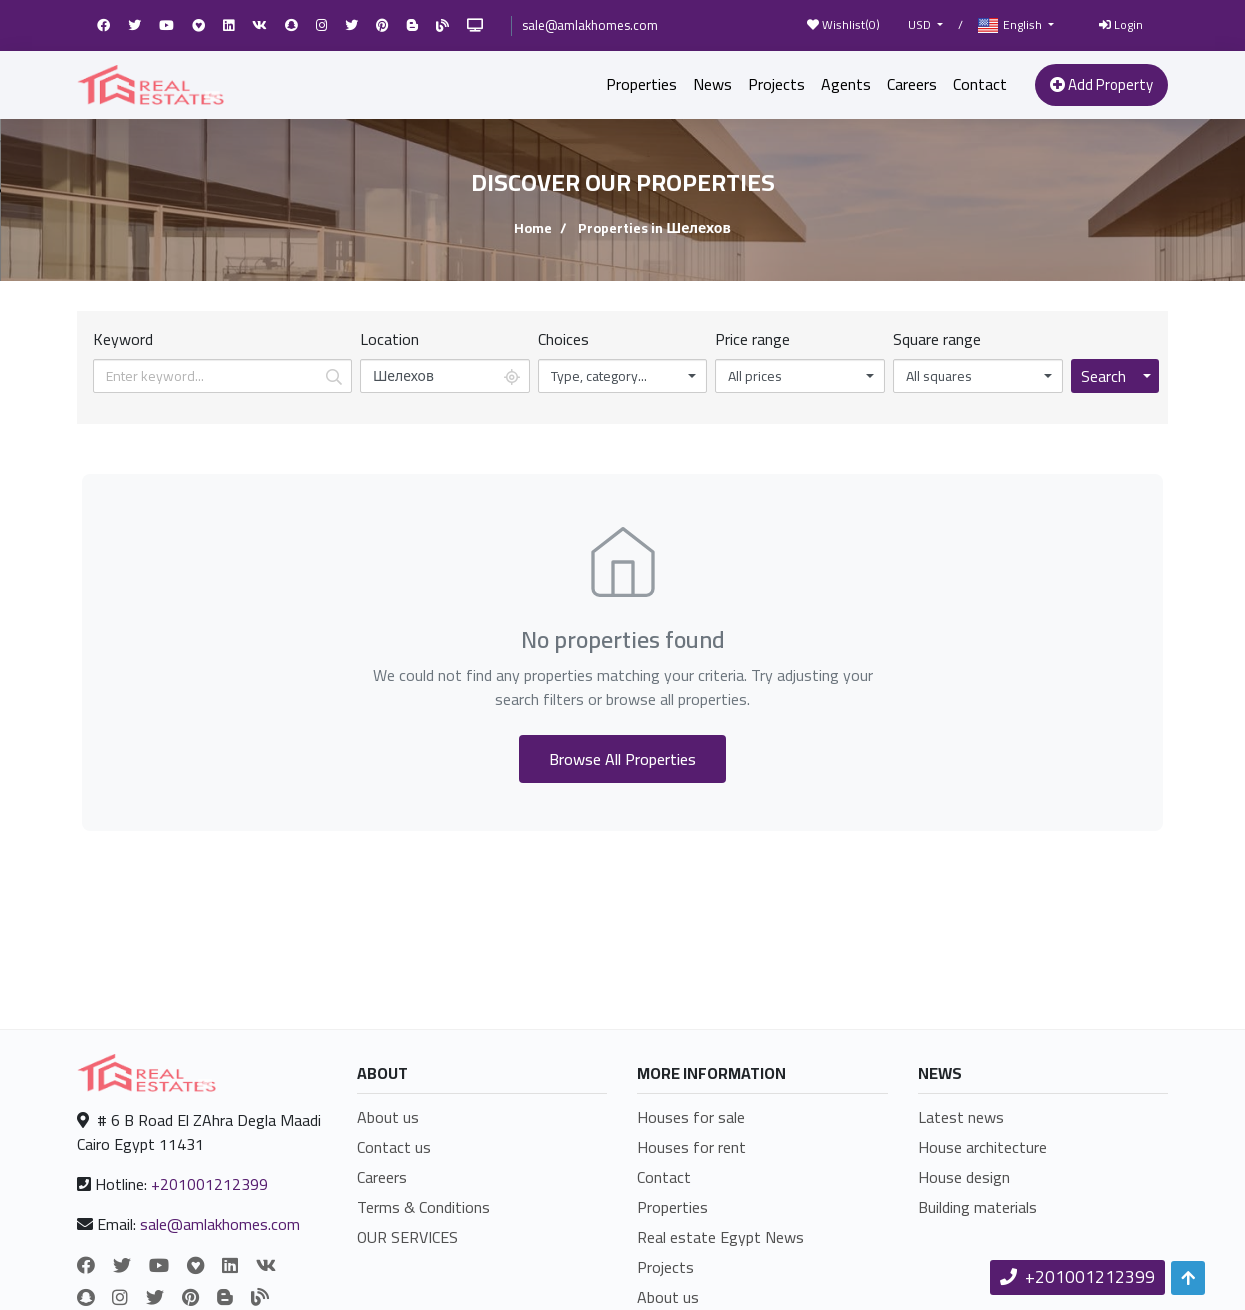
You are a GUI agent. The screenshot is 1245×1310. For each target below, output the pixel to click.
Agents (846, 84)
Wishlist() (843, 24)
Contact (980, 84)
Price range (752, 339)
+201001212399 (209, 1184)
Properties (641, 84)
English (1011, 25)
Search (1103, 376)
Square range (937, 339)
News (712, 84)
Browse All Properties (622, 759)
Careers (912, 84)
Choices (563, 339)
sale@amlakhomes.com (590, 25)
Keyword (123, 339)
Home (533, 228)
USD (921, 25)
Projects (776, 84)
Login (1121, 24)
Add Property (1101, 84)
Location (389, 339)
